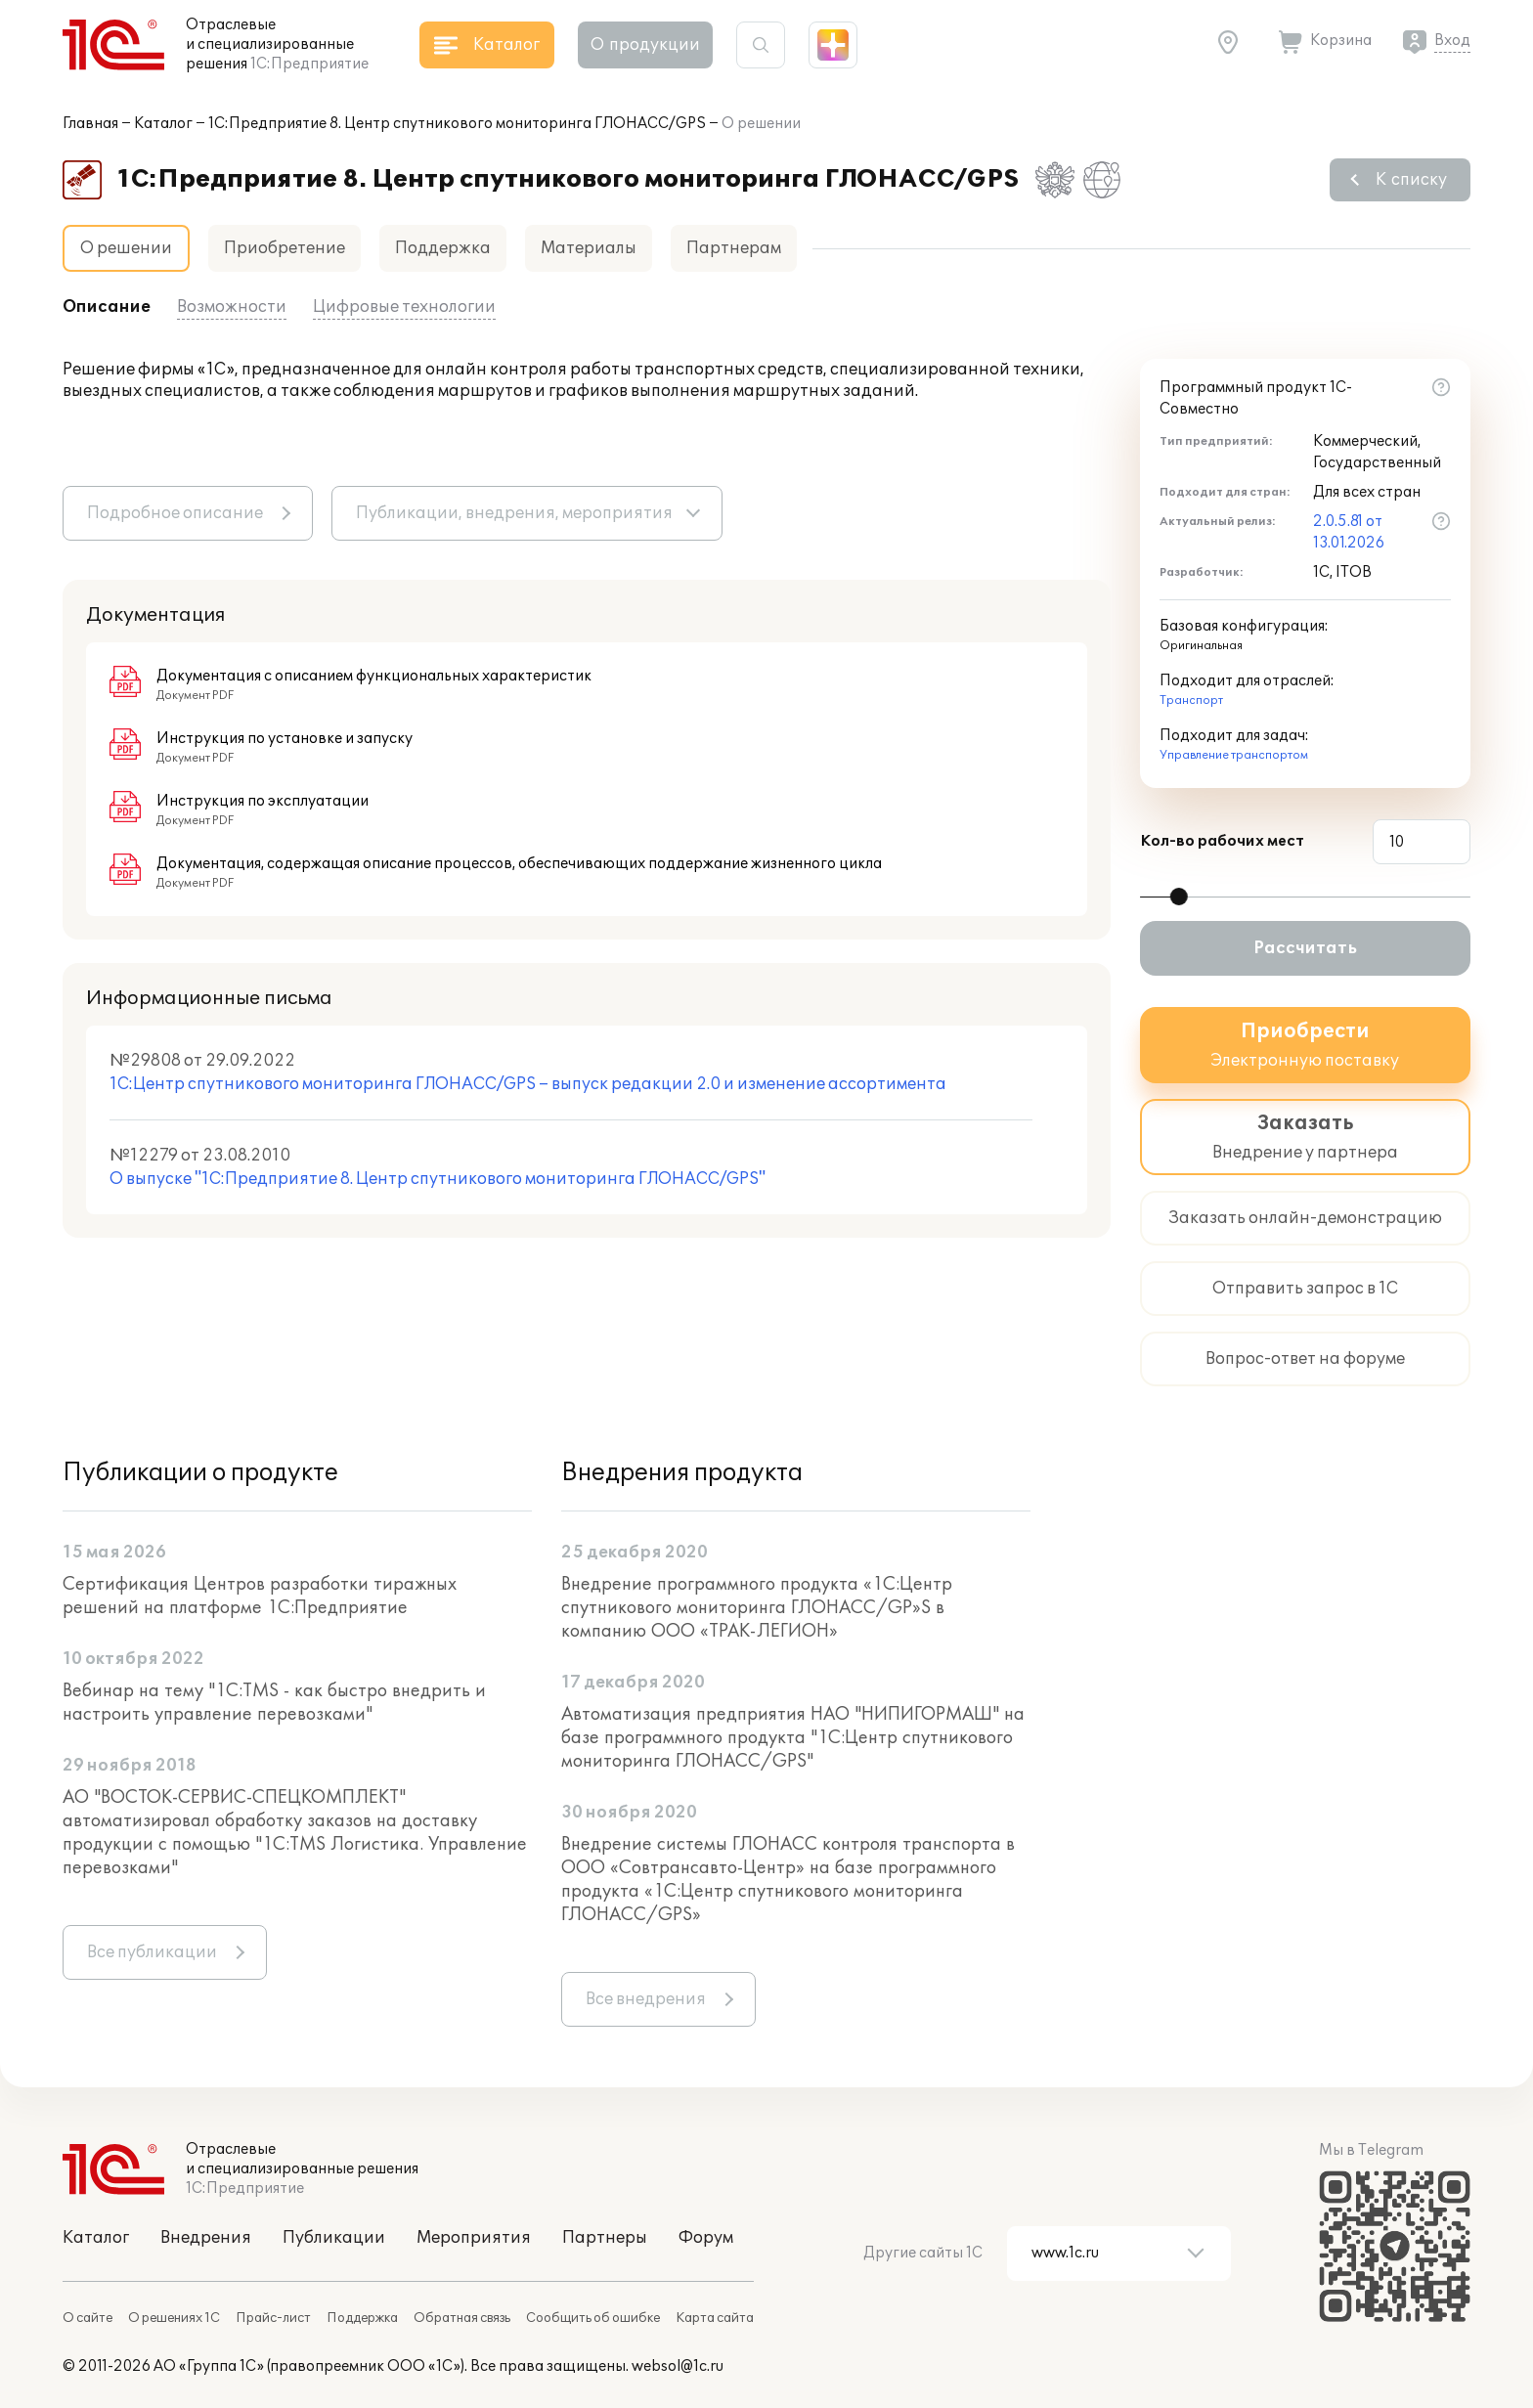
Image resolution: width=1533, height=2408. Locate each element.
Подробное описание (175, 513)
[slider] (1179, 896)
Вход (1452, 40)
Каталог (163, 123)
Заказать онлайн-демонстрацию (1305, 1218)
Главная (90, 123)
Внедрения (205, 2238)
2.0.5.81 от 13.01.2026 (1348, 532)
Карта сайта (715, 2318)
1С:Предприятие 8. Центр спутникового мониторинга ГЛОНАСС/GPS (457, 123)
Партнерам (733, 248)
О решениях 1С (174, 2318)
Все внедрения (646, 1999)
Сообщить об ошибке (593, 2318)
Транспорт (1191, 700)
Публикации (334, 2238)
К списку (1411, 180)
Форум (706, 2238)
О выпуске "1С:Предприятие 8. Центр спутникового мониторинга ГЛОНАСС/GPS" (438, 1179)
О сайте (87, 2318)
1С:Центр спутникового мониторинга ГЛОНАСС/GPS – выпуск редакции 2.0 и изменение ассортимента (528, 1084)
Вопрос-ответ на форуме (1305, 1359)
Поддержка (443, 248)
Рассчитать (1305, 948)
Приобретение (284, 248)
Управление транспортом (1234, 755)
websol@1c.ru (677, 2366)
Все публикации (152, 1952)
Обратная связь (462, 2318)
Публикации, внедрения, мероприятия (514, 513)
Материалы (588, 248)
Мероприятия (473, 2238)
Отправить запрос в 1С (1305, 1288)
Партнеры (604, 2238)
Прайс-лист (273, 2318)
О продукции (645, 45)
